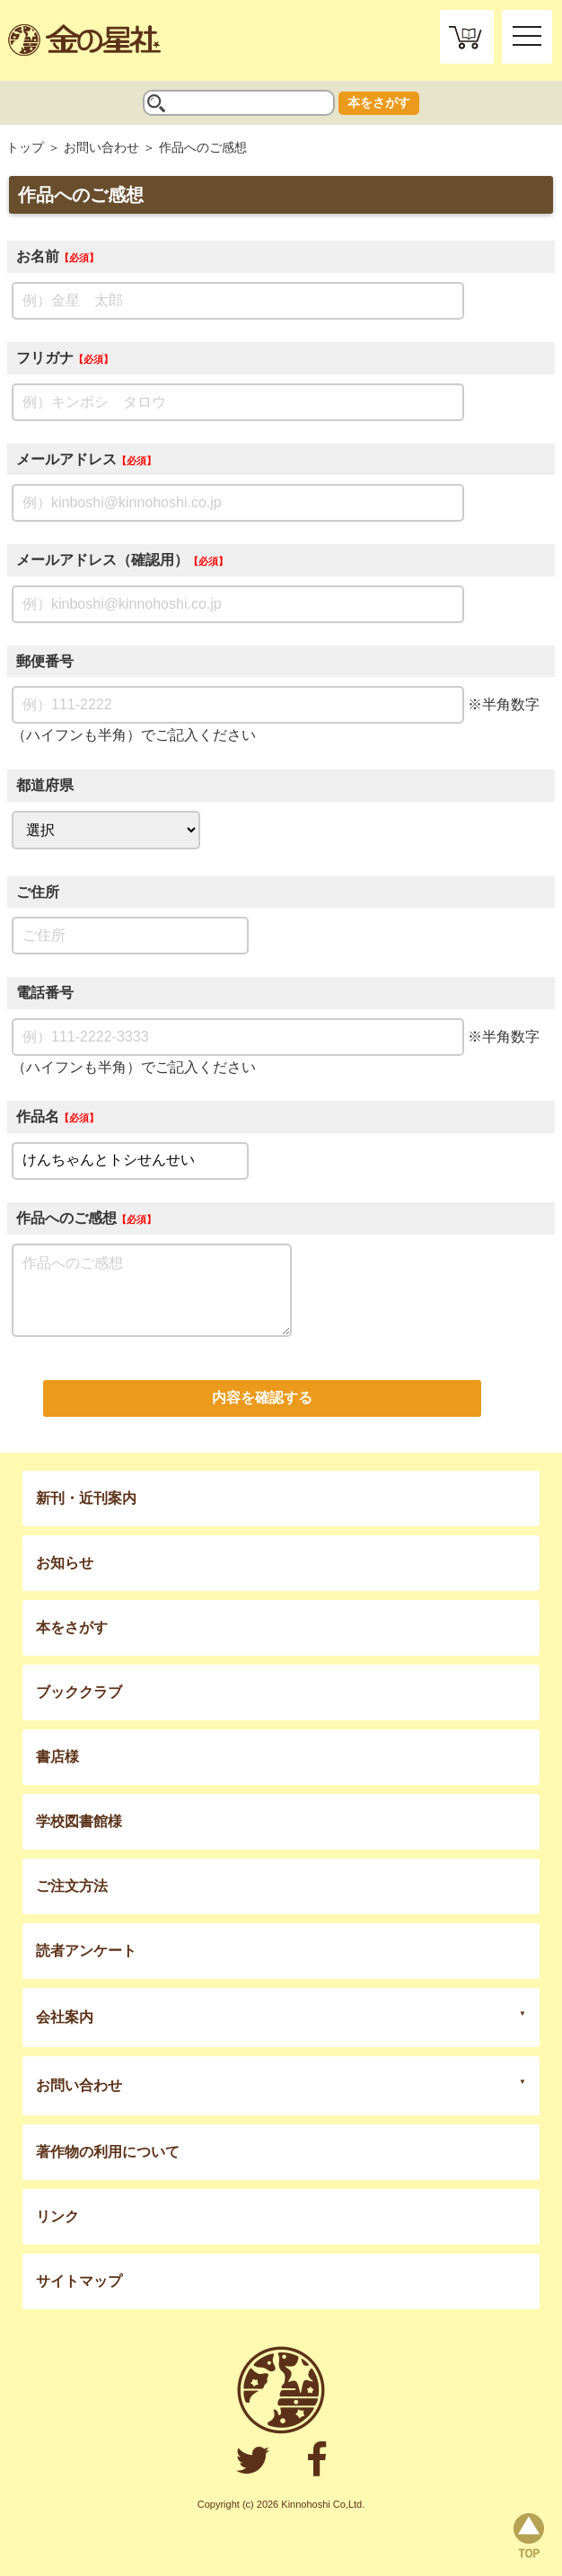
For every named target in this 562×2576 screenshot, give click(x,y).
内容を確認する (262, 1397)
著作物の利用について (108, 2151)
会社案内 (64, 2017)
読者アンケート (86, 1950)
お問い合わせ (101, 147)
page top (529, 2535)
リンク (57, 2216)
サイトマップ (79, 2281)
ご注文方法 (72, 1886)
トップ (25, 147)
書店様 (57, 1756)
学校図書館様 (79, 1821)
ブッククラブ (79, 1692)
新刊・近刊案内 (86, 1498)
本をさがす (378, 102)
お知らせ (64, 1562)
